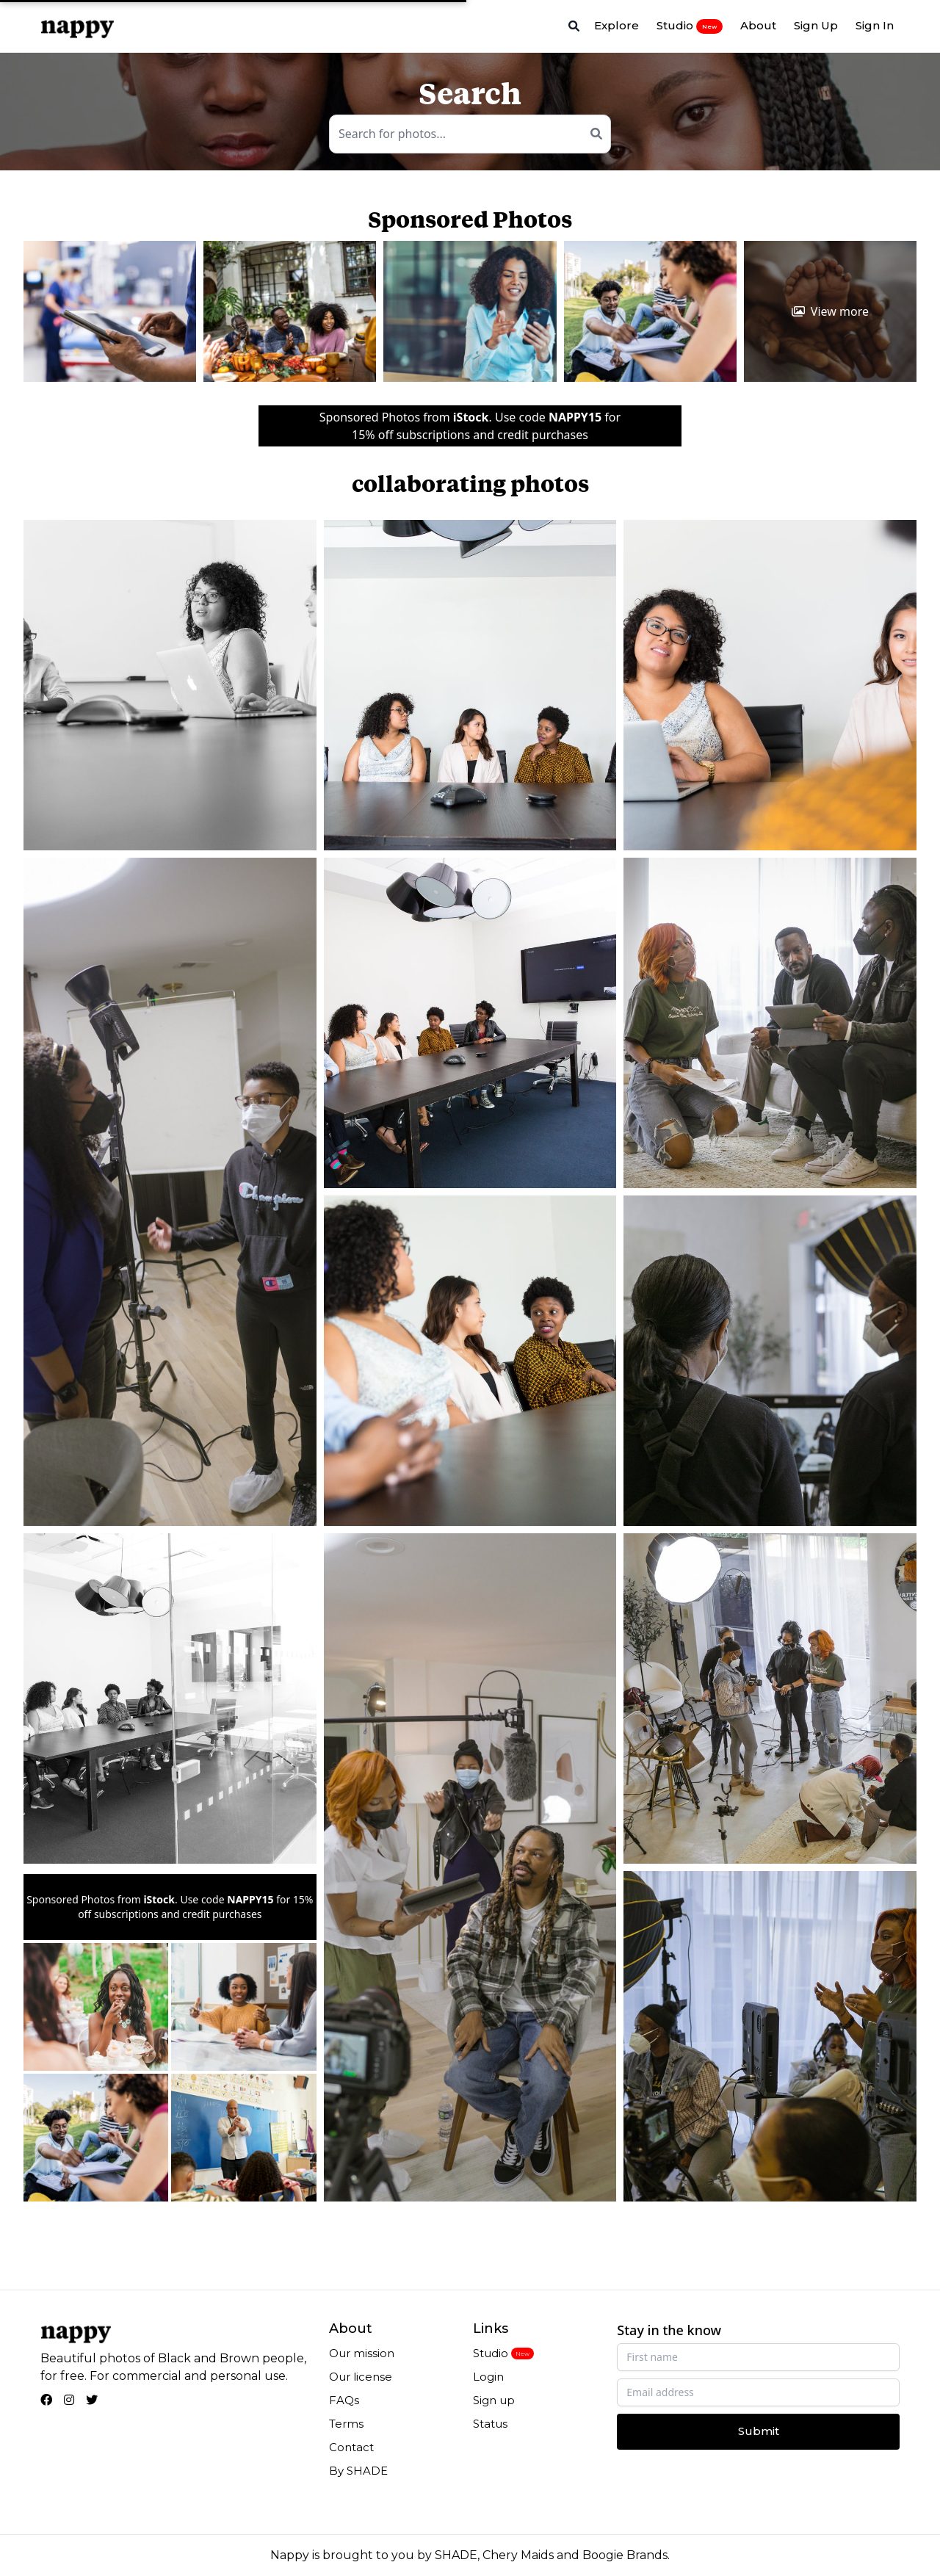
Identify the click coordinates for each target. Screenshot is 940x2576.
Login (488, 2377)
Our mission (361, 2353)
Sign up (494, 2400)
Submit (758, 2431)
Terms (346, 2424)
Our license (360, 2377)
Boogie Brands (625, 2555)
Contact (351, 2447)
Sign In (875, 25)
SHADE (456, 2555)
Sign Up (816, 25)
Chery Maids (518, 2555)
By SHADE (358, 2471)
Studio (690, 25)
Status (490, 2424)
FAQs (344, 2400)
